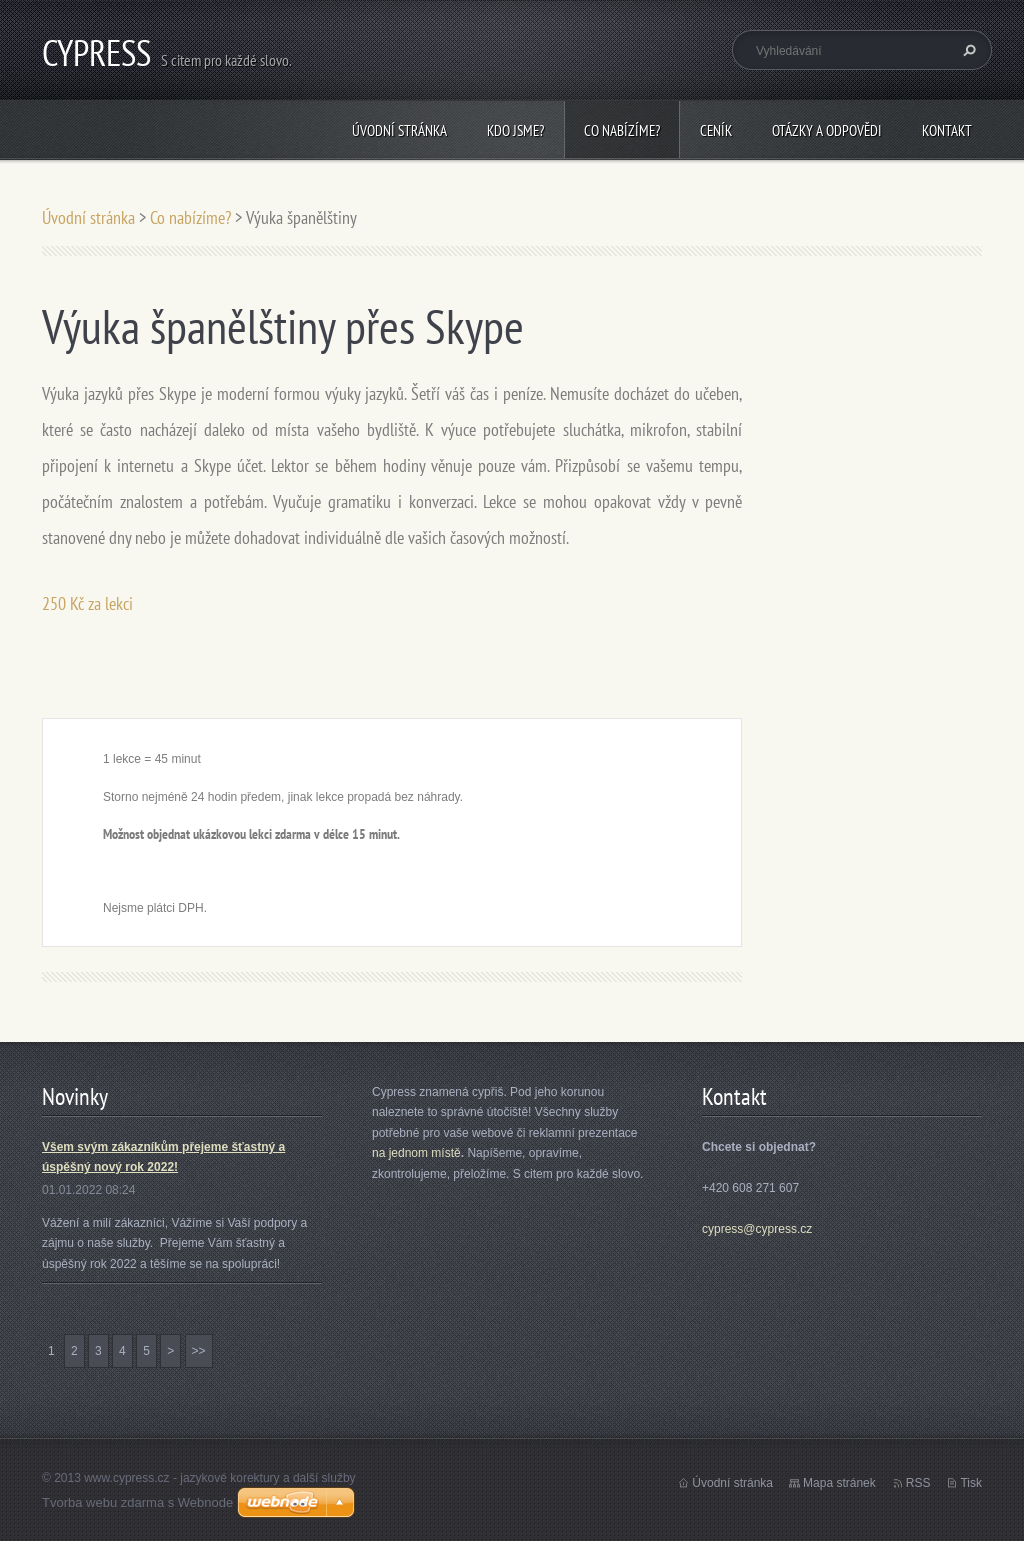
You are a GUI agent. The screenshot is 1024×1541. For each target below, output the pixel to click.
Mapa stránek (839, 1483)
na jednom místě (416, 1153)
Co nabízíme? (622, 130)
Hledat (967, 50)
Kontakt (947, 130)
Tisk (971, 1483)
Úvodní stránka (399, 130)
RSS (918, 1483)
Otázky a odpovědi (827, 130)
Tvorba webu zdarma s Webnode (137, 1502)
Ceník (716, 130)
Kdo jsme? (515, 130)
